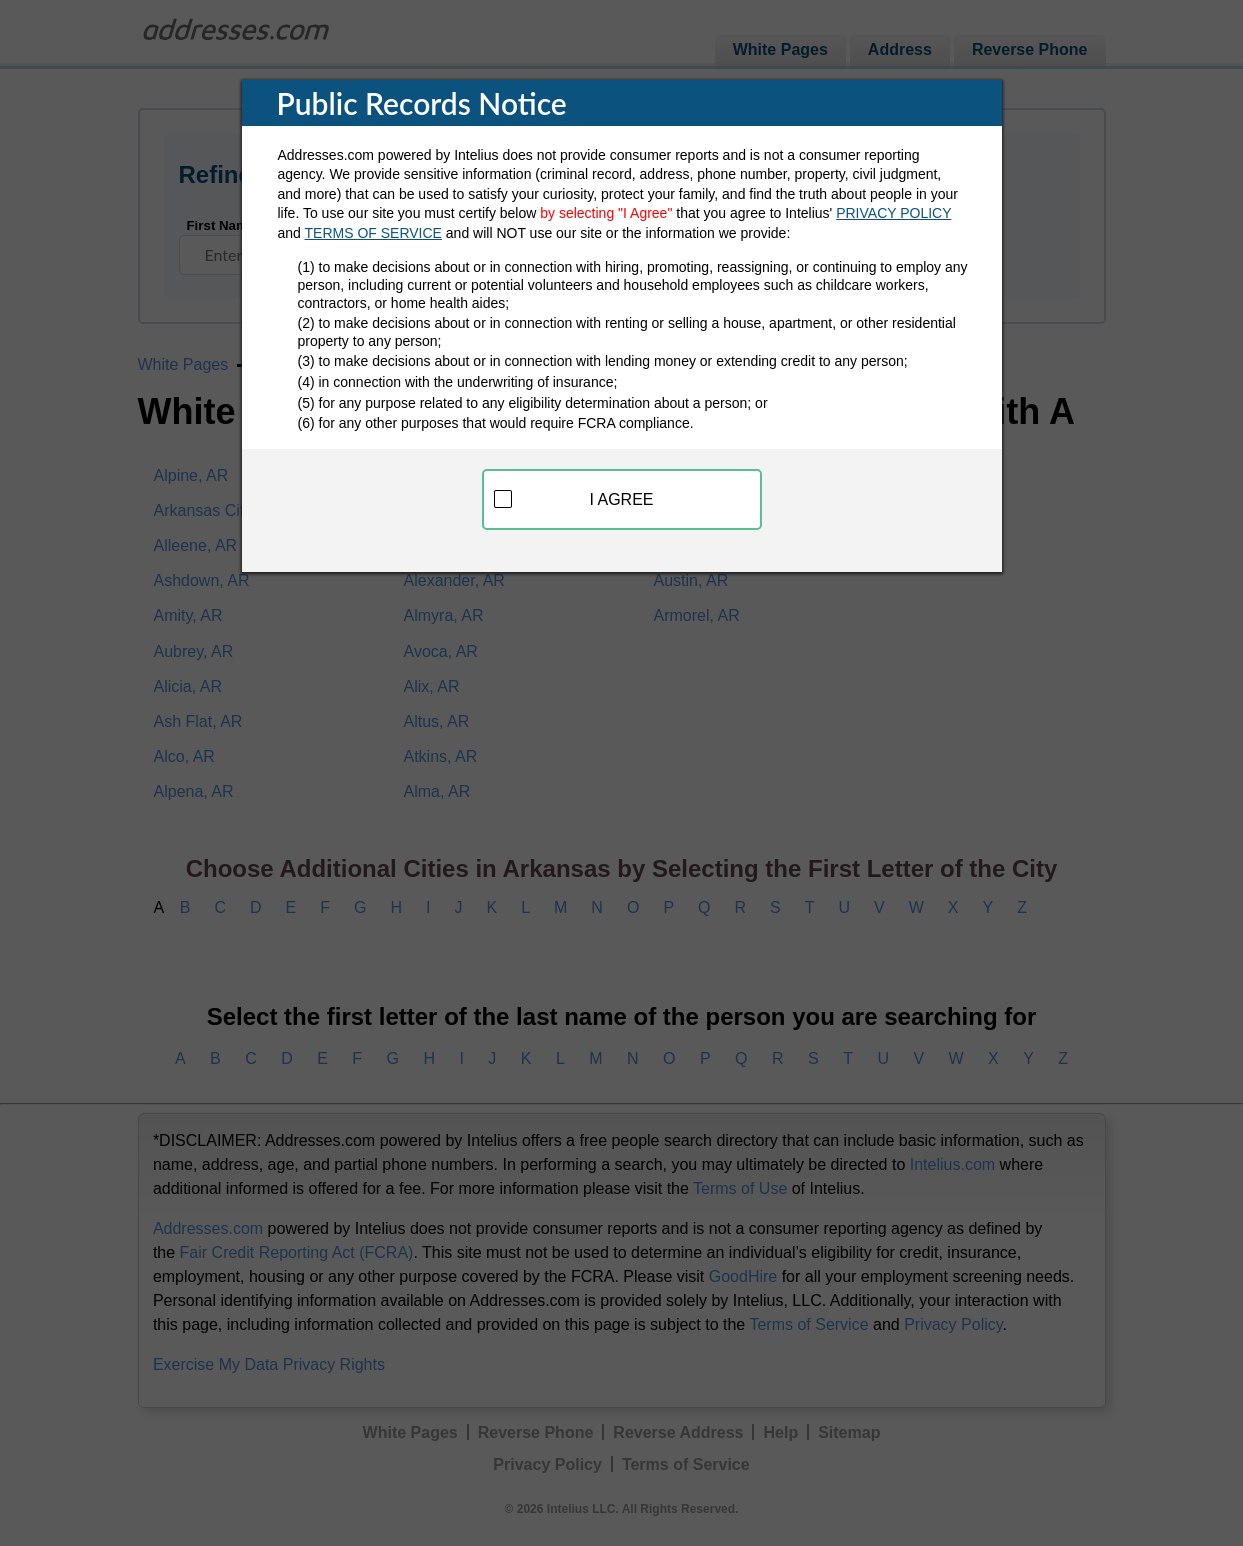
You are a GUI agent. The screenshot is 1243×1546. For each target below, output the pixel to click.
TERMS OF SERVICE (373, 233)
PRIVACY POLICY (893, 213)
